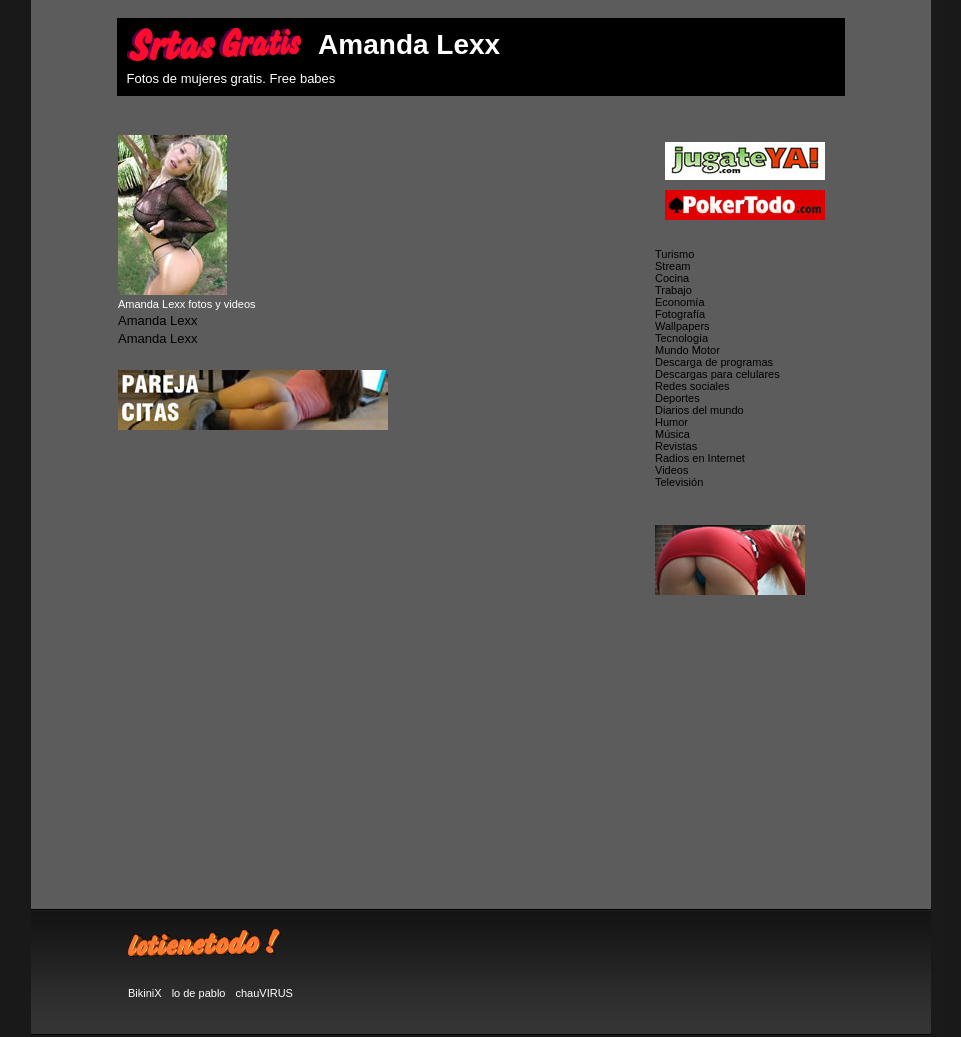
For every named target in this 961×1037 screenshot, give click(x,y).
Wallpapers (682, 326)
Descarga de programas (714, 362)
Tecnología (681, 338)
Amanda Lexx (158, 320)
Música (672, 434)
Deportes (677, 398)
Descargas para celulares (717, 374)
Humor (671, 422)
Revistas (676, 446)
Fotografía (680, 314)
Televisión (679, 482)
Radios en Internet (700, 458)
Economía (680, 302)
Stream (672, 266)
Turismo (674, 254)
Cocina (672, 278)
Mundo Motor (687, 350)
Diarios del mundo (699, 410)
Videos (671, 470)
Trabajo (673, 290)
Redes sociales (692, 386)
